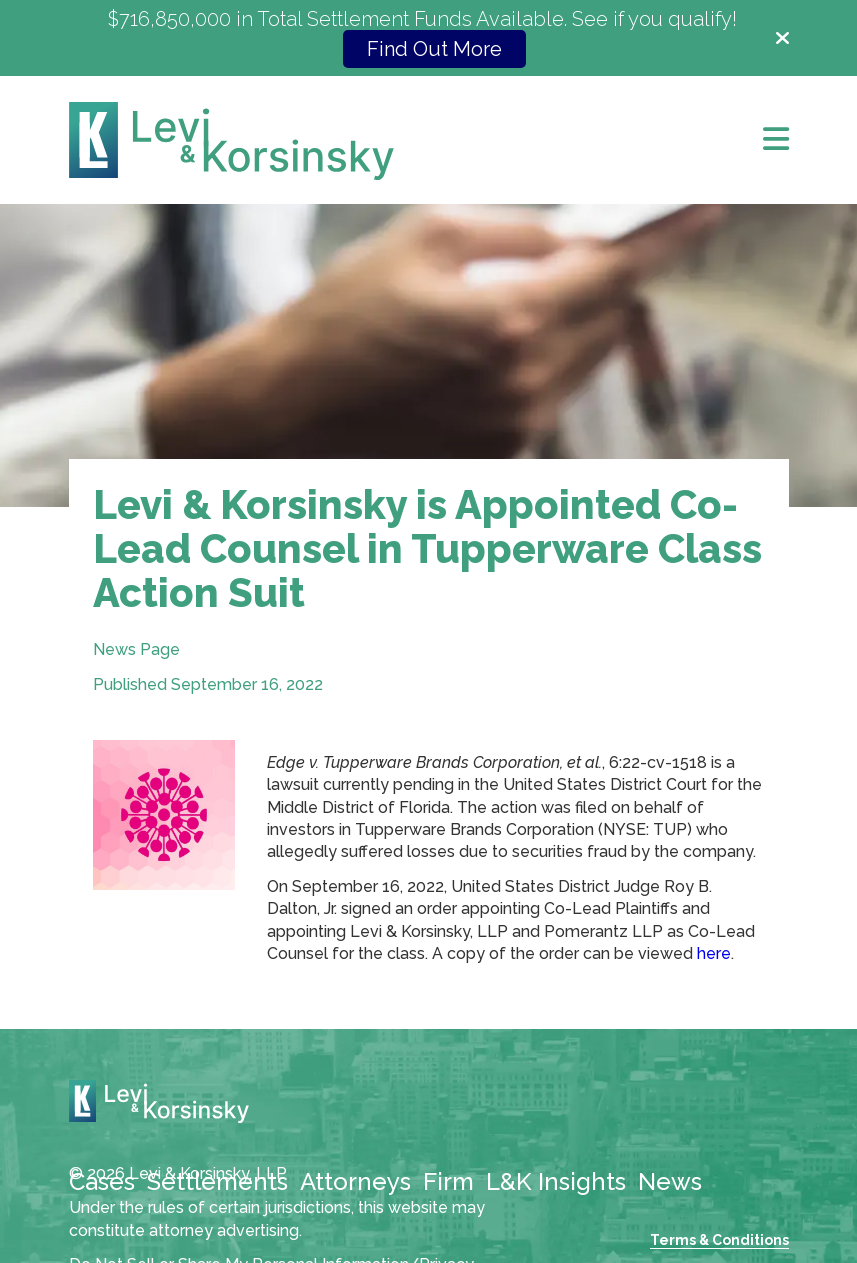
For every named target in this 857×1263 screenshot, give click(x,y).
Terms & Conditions (719, 1240)
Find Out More (434, 49)
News (670, 1181)
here (714, 953)
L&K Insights (556, 1181)
